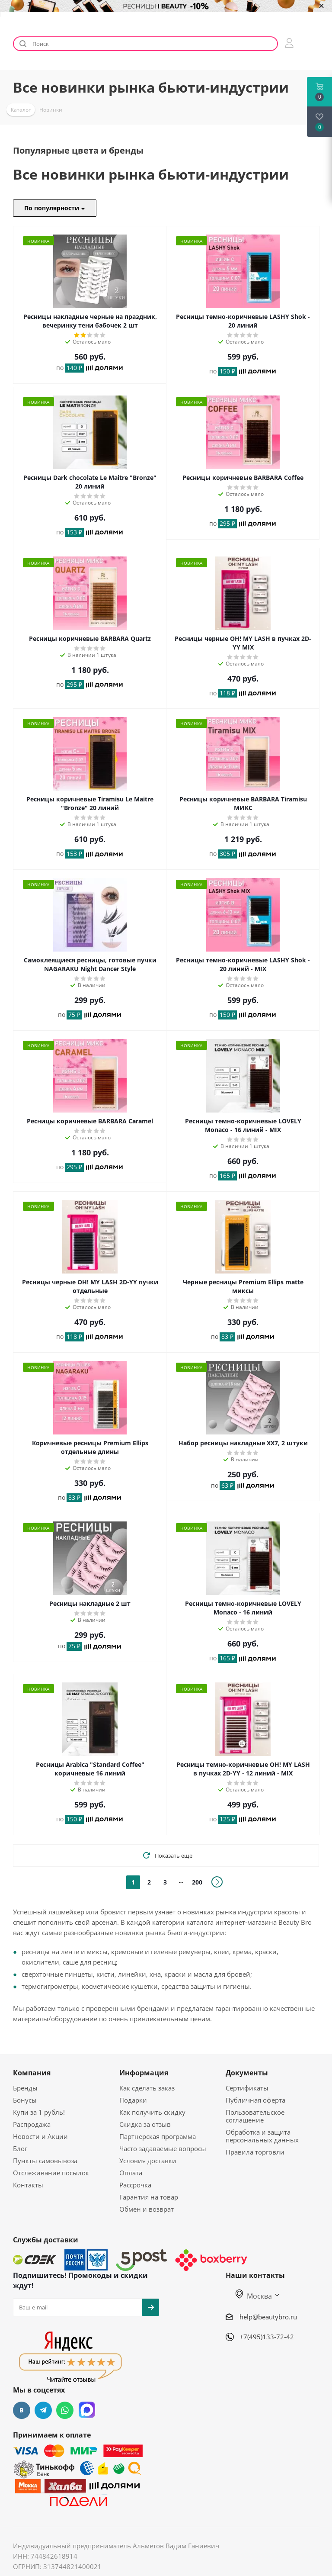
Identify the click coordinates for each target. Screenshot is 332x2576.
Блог (20, 2148)
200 (197, 1882)
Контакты (28, 2184)
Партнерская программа (157, 2136)
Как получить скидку (152, 2112)
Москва (254, 2296)
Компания (32, 2073)
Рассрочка (135, 2184)
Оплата (130, 2172)
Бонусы (25, 2100)
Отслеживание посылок (51, 2172)
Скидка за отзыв (145, 2124)
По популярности (54, 208)
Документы (247, 2073)
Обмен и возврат (146, 2209)
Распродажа (32, 2124)
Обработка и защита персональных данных (262, 2136)
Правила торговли (255, 2152)
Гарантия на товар (148, 2197)
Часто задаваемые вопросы (162, 2148)
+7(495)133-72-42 (266, 2336)
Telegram (43, 2410)
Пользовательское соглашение (255, 2116)
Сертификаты (247, 2088)
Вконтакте (21, 2410)
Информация (143, 2073)
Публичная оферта (255, 2100)
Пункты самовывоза (45, 2160)
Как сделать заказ (147, 2088)
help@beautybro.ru (268, 2316)
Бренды (25, 2088)
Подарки (133, 2100)
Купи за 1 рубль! (39, 2112)
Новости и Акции (40, 2136)
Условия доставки (147, 2160)
